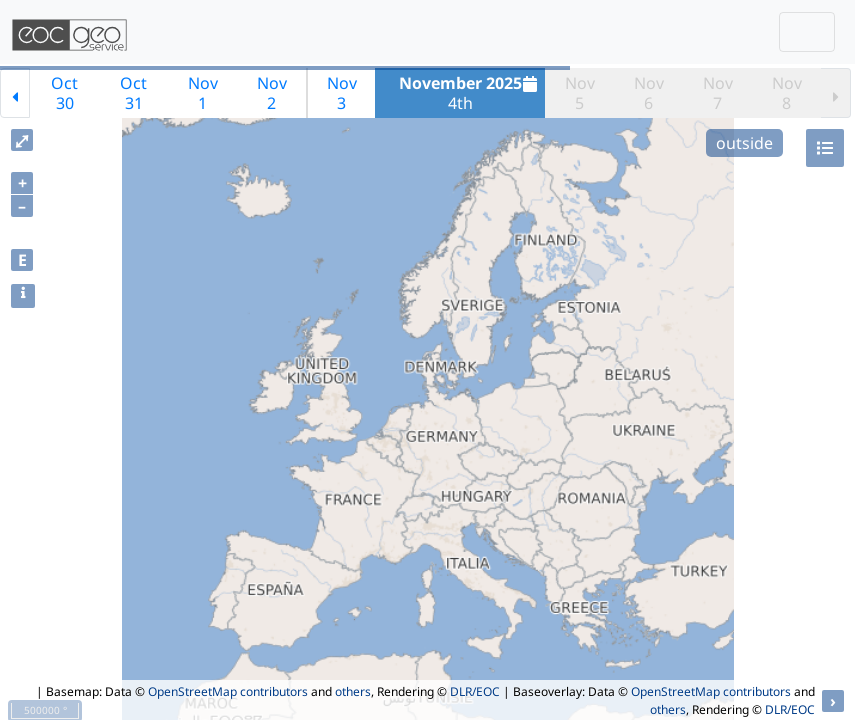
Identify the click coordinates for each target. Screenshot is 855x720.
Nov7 (718, 93)
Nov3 (342, 93)
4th (471, 93)
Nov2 (272, 93)
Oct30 (64, 93)
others (353, 691)
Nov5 (580, 93)
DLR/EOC (475, 691)
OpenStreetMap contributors (228, 691)
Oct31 (133, 93)
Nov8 (787, 93)
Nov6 (649, 93)
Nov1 (203, 93)
